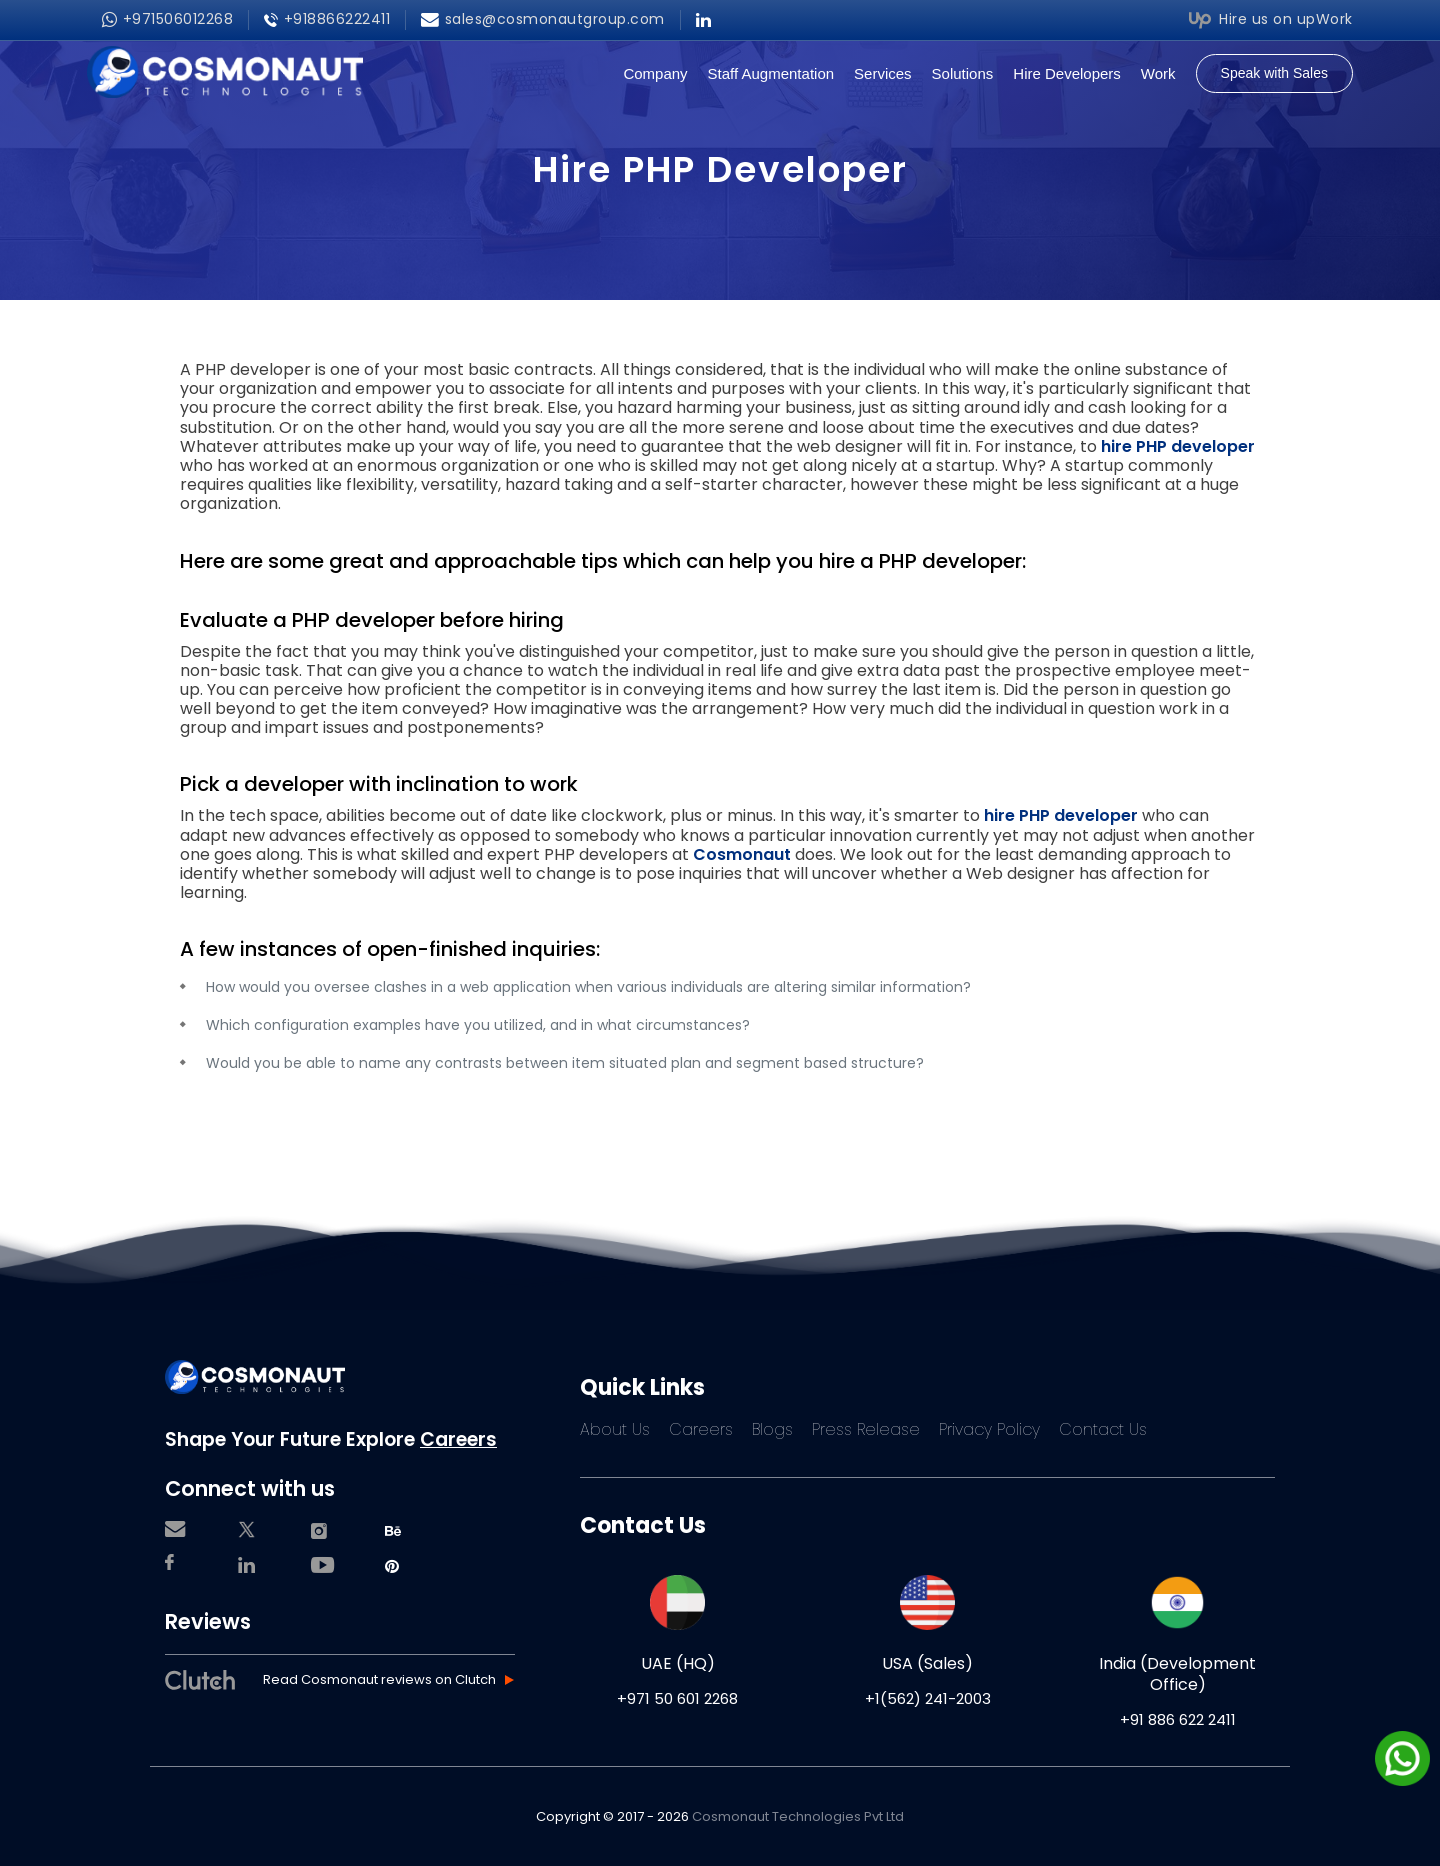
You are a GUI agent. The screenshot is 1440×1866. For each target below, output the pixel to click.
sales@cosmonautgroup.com (543, 19)
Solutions (963, 73)
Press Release (866, 1429)
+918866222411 (327, 19)
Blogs (772, 1429)
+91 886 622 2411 (1178, 1719)
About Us (615, 1429)
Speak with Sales (1274, 73)
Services (883, 73)
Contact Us (1103, 1429)
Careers (458, 1439)
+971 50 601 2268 (677, 1698)
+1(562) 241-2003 (928, 1698)
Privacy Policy (989, 1429)
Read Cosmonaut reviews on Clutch (379, 1680)
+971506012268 (167, 19)
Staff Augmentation (771, 73)
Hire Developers (1067, 73)
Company (655, 73)
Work (1158, 73)
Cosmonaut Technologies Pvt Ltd (798, 1816)
